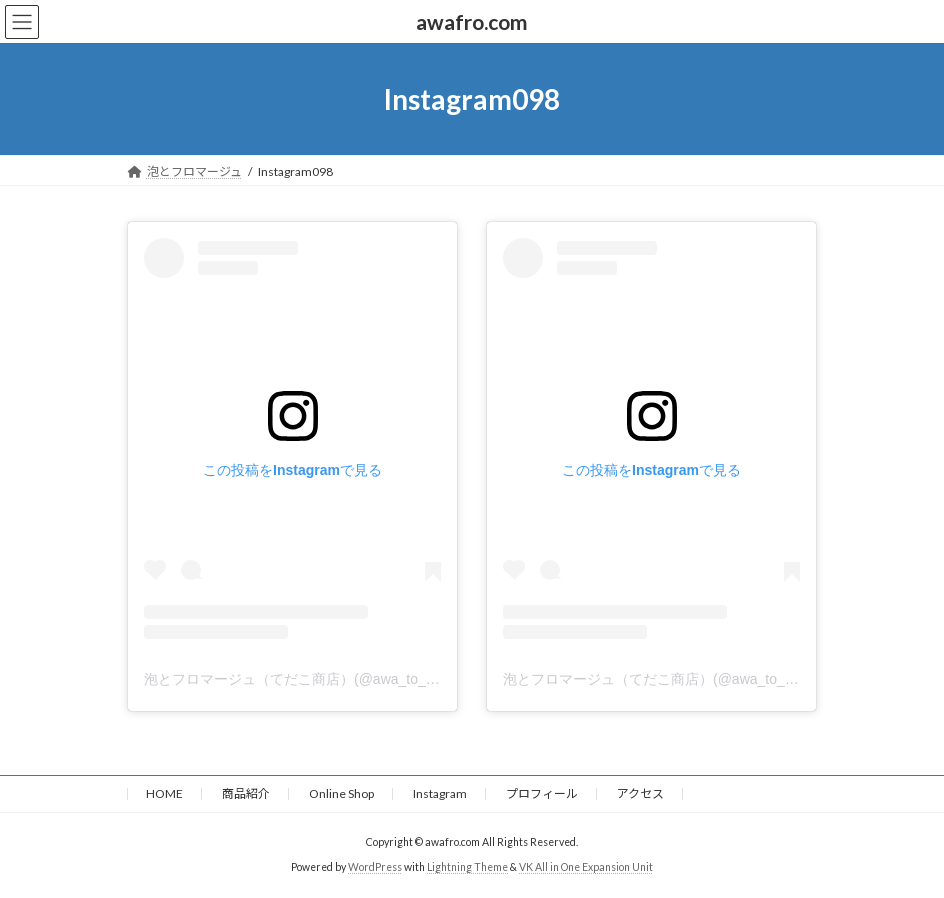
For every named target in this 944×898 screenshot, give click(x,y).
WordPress (375, 867)
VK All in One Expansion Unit (586, 867)
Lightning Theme (467, 867)
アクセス (640, 793)
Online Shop (341, 793)
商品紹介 (246, 793)
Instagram (440, 793)
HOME (164, 793)
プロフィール (542, 793)
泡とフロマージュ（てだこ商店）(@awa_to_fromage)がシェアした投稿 (369, 679)
